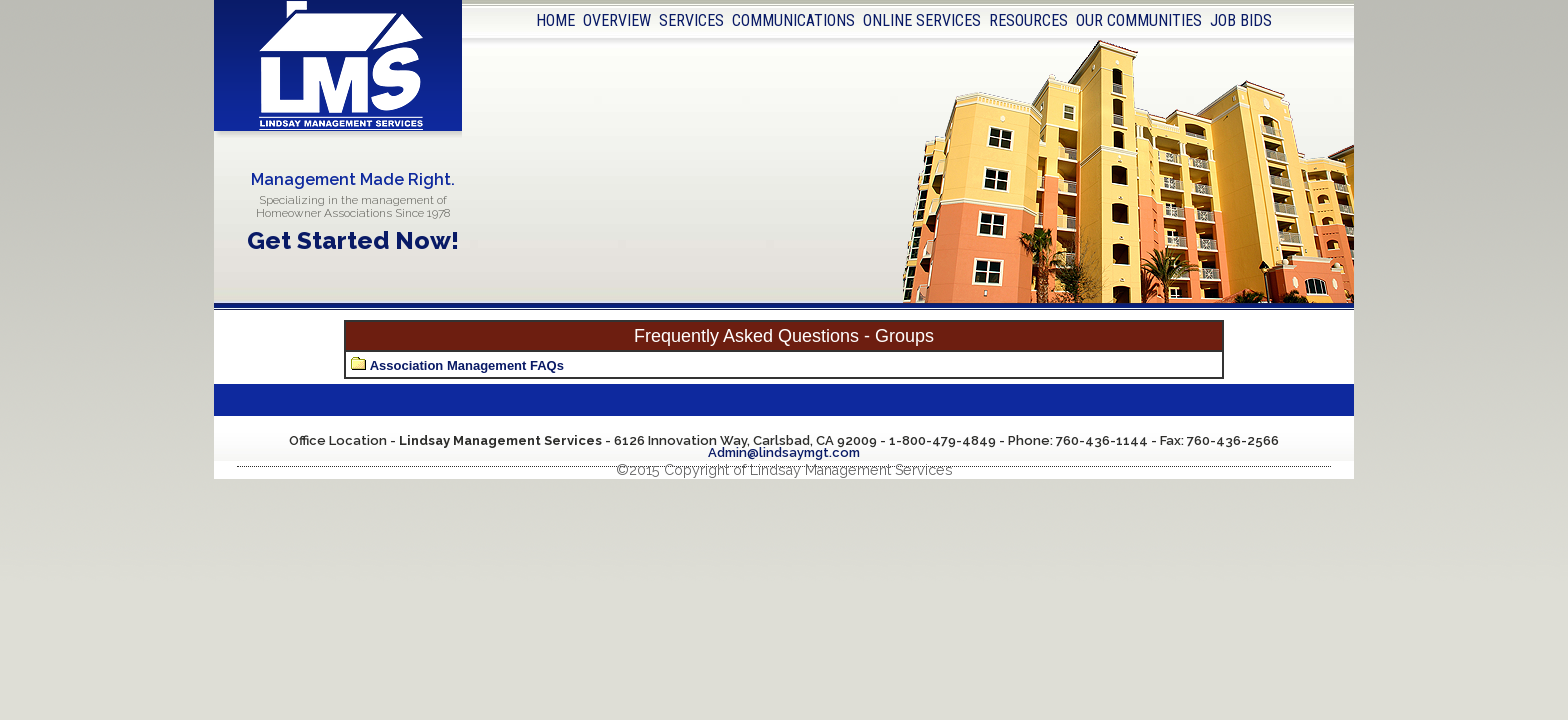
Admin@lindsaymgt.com (784, 452)
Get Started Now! (353, 240)
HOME (555, 20)
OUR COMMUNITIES (1139, 20)
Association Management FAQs (467, 365)
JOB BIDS (1241, 20)
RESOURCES (1028, 20)
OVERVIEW (617, 20)
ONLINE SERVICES (922, 20)
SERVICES (691, 20)
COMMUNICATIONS (793, 20)
